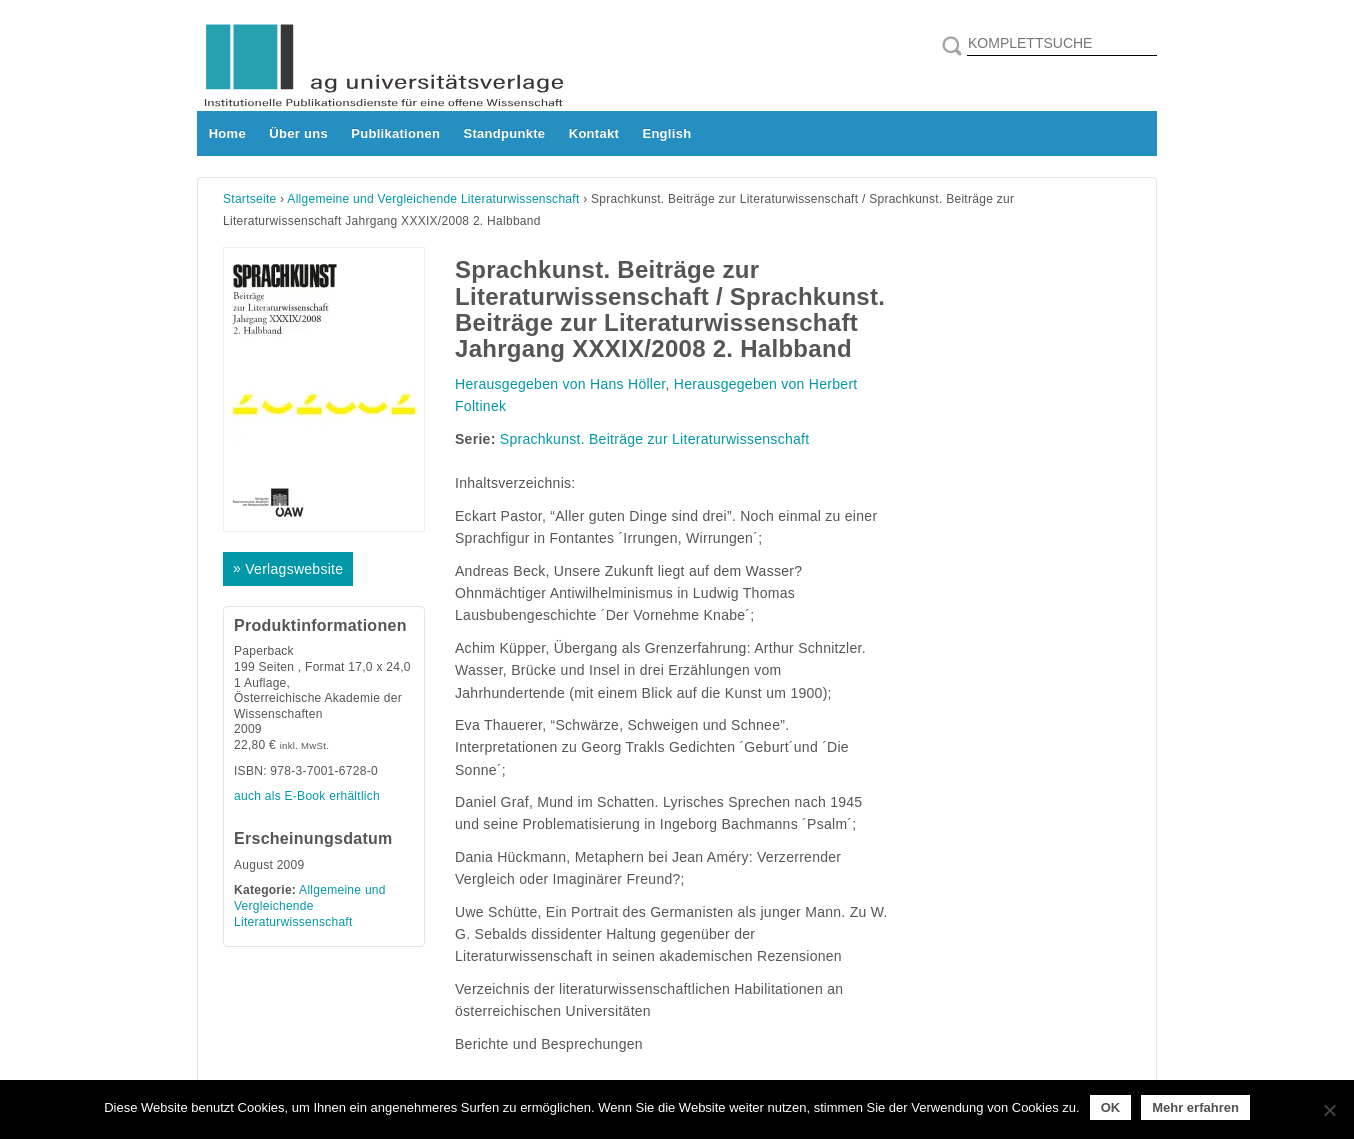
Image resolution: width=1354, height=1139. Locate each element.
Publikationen (395, 133)
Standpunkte (505, 133)
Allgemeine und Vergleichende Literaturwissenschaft (433, 199)
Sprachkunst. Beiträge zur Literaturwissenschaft (655, 439)
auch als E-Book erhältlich (307, 796)
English (666, 133)
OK (1111, 1107)
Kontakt (594, 133)
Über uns (298, 133)
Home (227, 133)
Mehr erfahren (1195, 1107)
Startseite (250, 199)
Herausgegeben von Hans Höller (560, 384)
